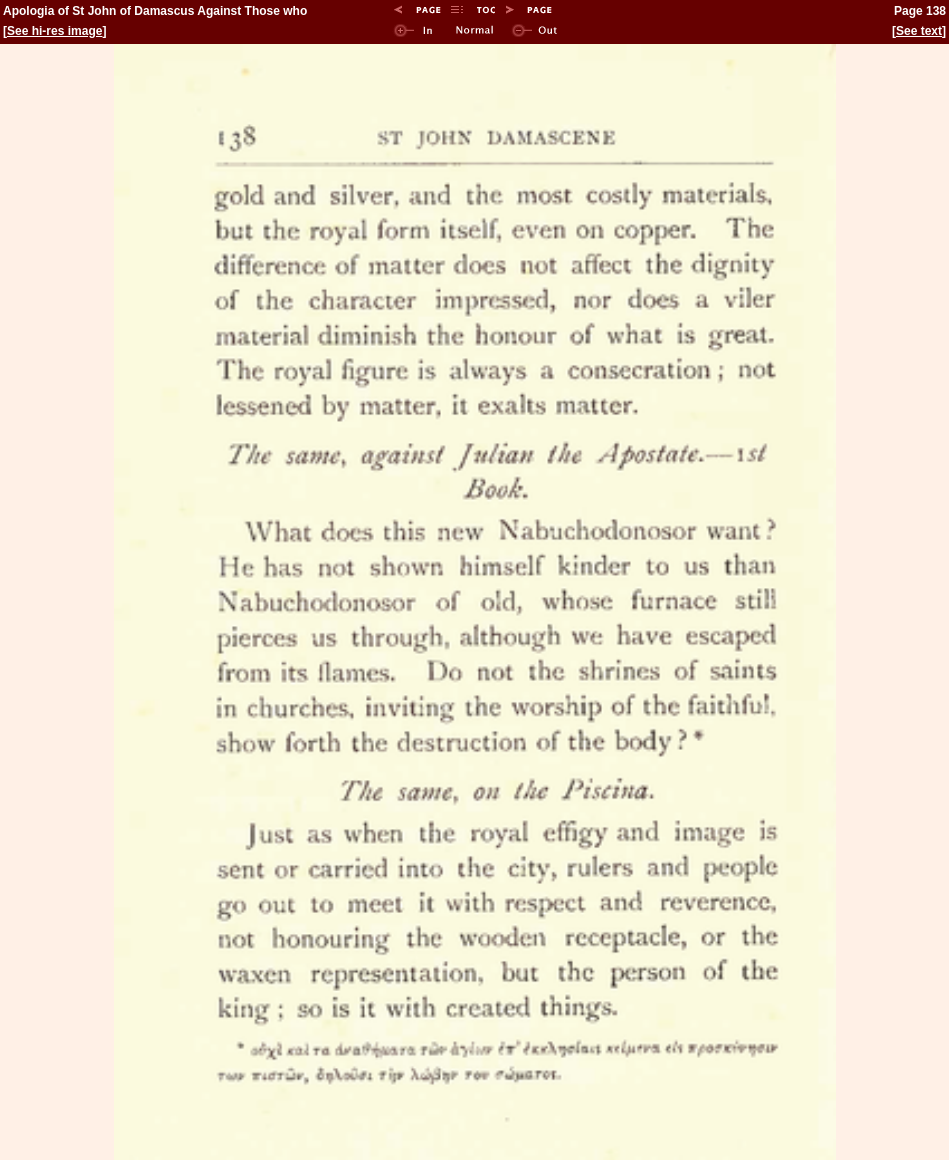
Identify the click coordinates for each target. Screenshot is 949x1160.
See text (919, 31)
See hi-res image (54, 31)
